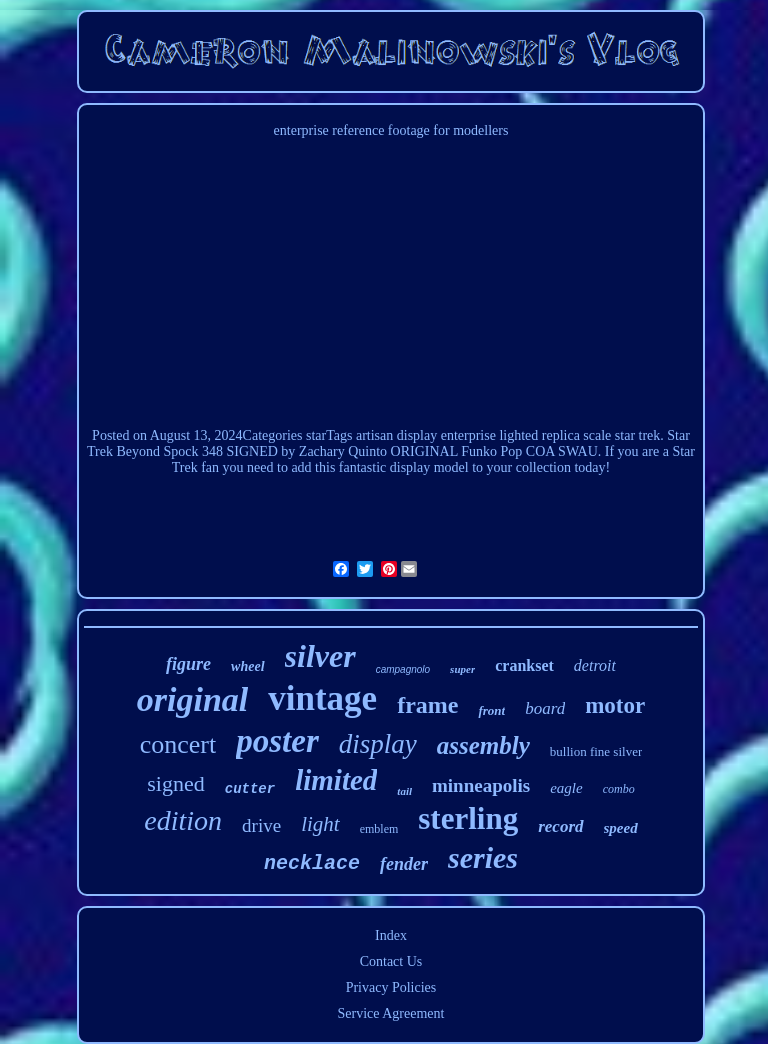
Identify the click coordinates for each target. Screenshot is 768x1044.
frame (427, 705)
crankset (524, 665)
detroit (595, 665)
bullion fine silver (596, 751)
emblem (379, 829)
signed (175, 783)
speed (621, 828)
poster (277, 741)
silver (320, 656)
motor (615, 705)
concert (178, 744)
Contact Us (391, 961)
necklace (312, 863)
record (560, 826)
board (545, 708)
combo (619, 789)
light (320, 824)
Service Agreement (391, 1013)
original (192, 699)
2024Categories (259, 435)
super (462, 669)
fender (404, 864)
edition (183, 820)
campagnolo (403, 669)
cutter (250, 789)
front (491, 710)
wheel (247, 666)
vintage (322, 698)
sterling (468, 818)
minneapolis (481, 785)
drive (261, 825)
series (483, 857)
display (378, 744)
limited (336, 780)
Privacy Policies (391, 987)
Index (391, 935)
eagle (566, 788)
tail (404, 791)
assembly (483, 745)
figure (188, 664)
